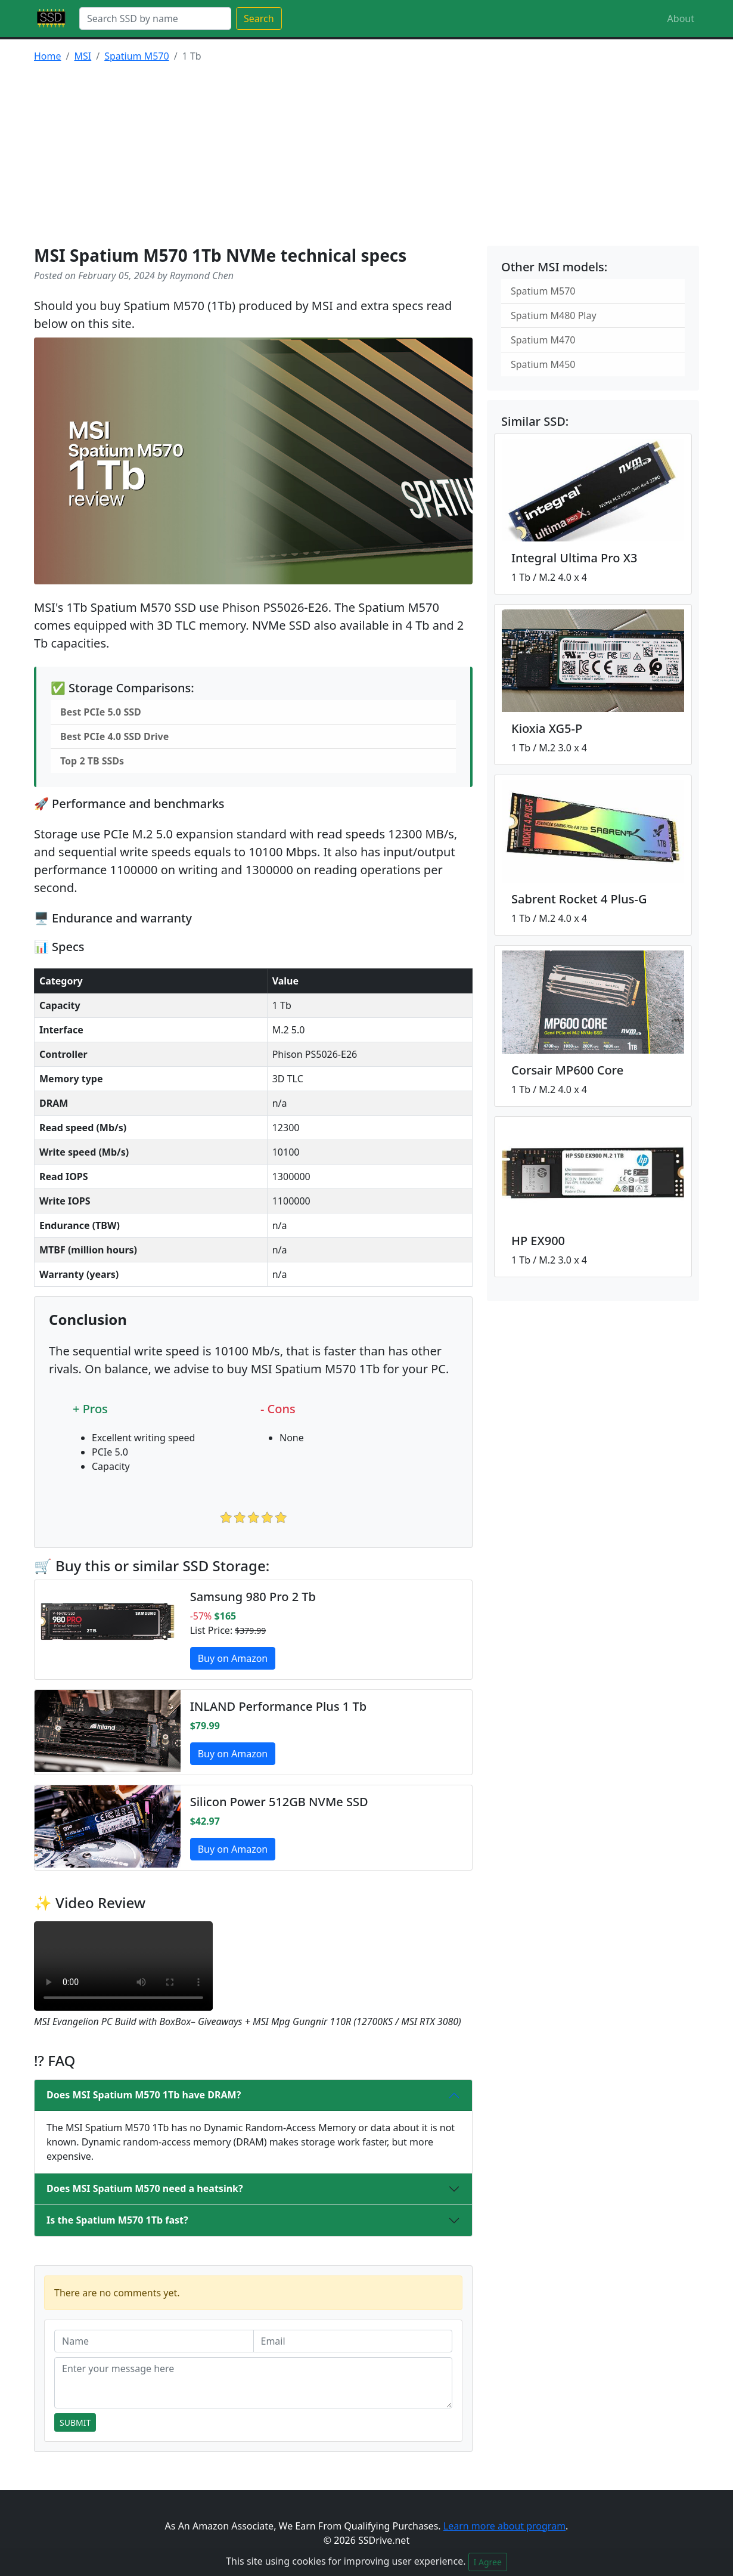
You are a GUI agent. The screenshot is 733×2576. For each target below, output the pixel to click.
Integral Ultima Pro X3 (574, 558)
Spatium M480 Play (554, 315)
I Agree (488, 2562)
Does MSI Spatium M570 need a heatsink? (144, 2188)
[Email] (353, 2341)
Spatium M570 (136, 56)
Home (47, 56)
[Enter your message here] (253, 2382)
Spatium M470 (543, 339)
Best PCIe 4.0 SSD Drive (114, 736)
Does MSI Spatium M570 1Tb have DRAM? (143, 2094)
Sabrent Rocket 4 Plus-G (579, 899)
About (680, 18)
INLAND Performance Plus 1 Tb (278, 1706)
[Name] (154, 2341)
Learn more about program (504, 2525)
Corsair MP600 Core (567, 1070)
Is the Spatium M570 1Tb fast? (117, 2220)
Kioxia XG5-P (546, 728)
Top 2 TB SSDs (92, 760)
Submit (75, 2422)
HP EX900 (538, 1241)
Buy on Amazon (233, 1658)
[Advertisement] (366, 156)
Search (259, 18)
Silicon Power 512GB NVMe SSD (279, 1802)
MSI (82, 56)
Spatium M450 (543, 364)
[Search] (155, 18)
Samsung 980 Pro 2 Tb (253, 1597)
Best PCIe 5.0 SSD (100, 712)
